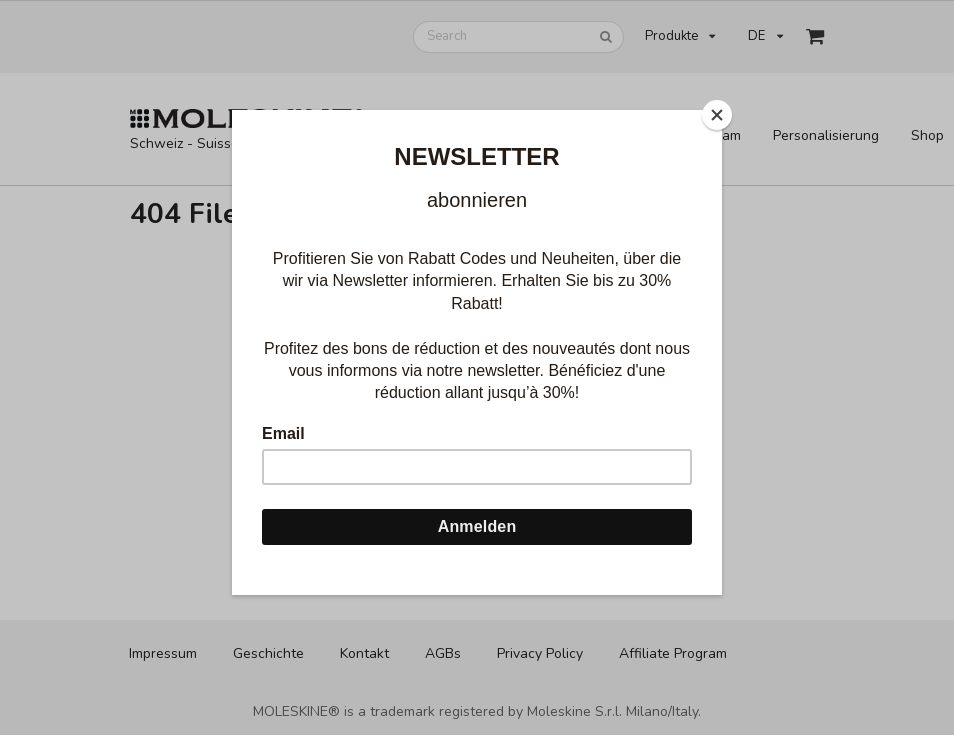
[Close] (717, 115)
